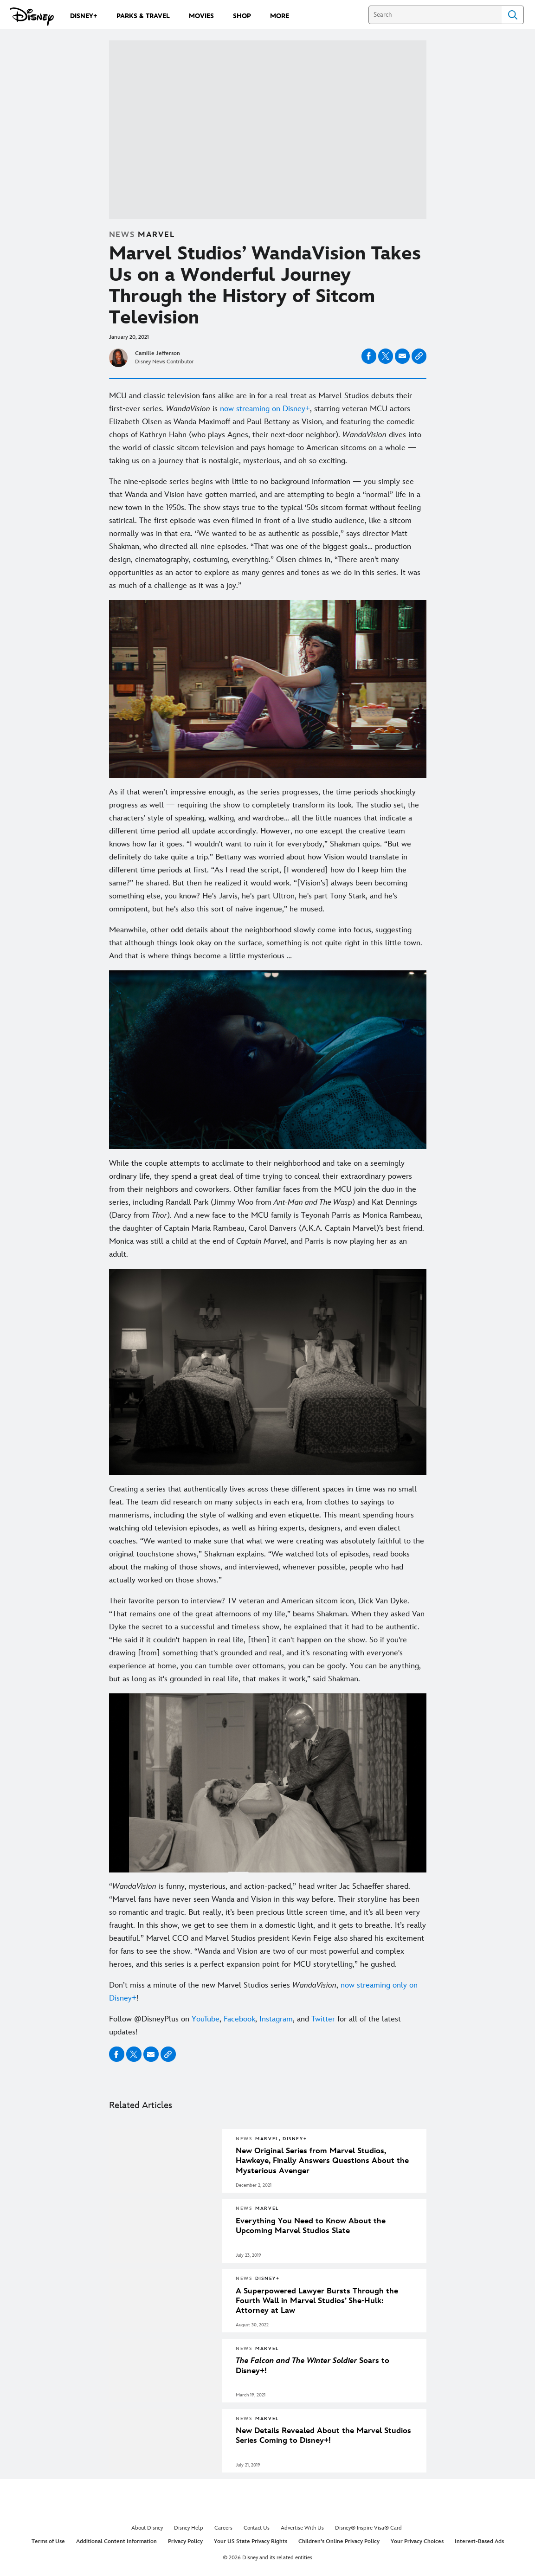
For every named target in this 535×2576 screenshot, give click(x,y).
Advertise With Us (302, 2527)
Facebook (238, 2019)
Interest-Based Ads (479, 2541)
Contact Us (257, 2527)
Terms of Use (48, 2541)
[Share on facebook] (368, 356)
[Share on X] (385, 356)
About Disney (147, 2527)
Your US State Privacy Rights (250, 2541)
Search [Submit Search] (512, 14)
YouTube (205, 2019)
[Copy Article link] (419, 356)
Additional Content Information (116, 2541)
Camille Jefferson (157, 353)
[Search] (435, 15)
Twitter (323, 2019)
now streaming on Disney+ (265, 408)
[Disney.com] (32, 16)
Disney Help (188, 2527)
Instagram (276, 2019)
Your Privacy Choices (417, 2541)
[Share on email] (402, 355)
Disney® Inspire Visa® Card (368, 2527)
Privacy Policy (185, 2541)
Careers (223, 2527)
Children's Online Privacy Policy (339, 2541)
